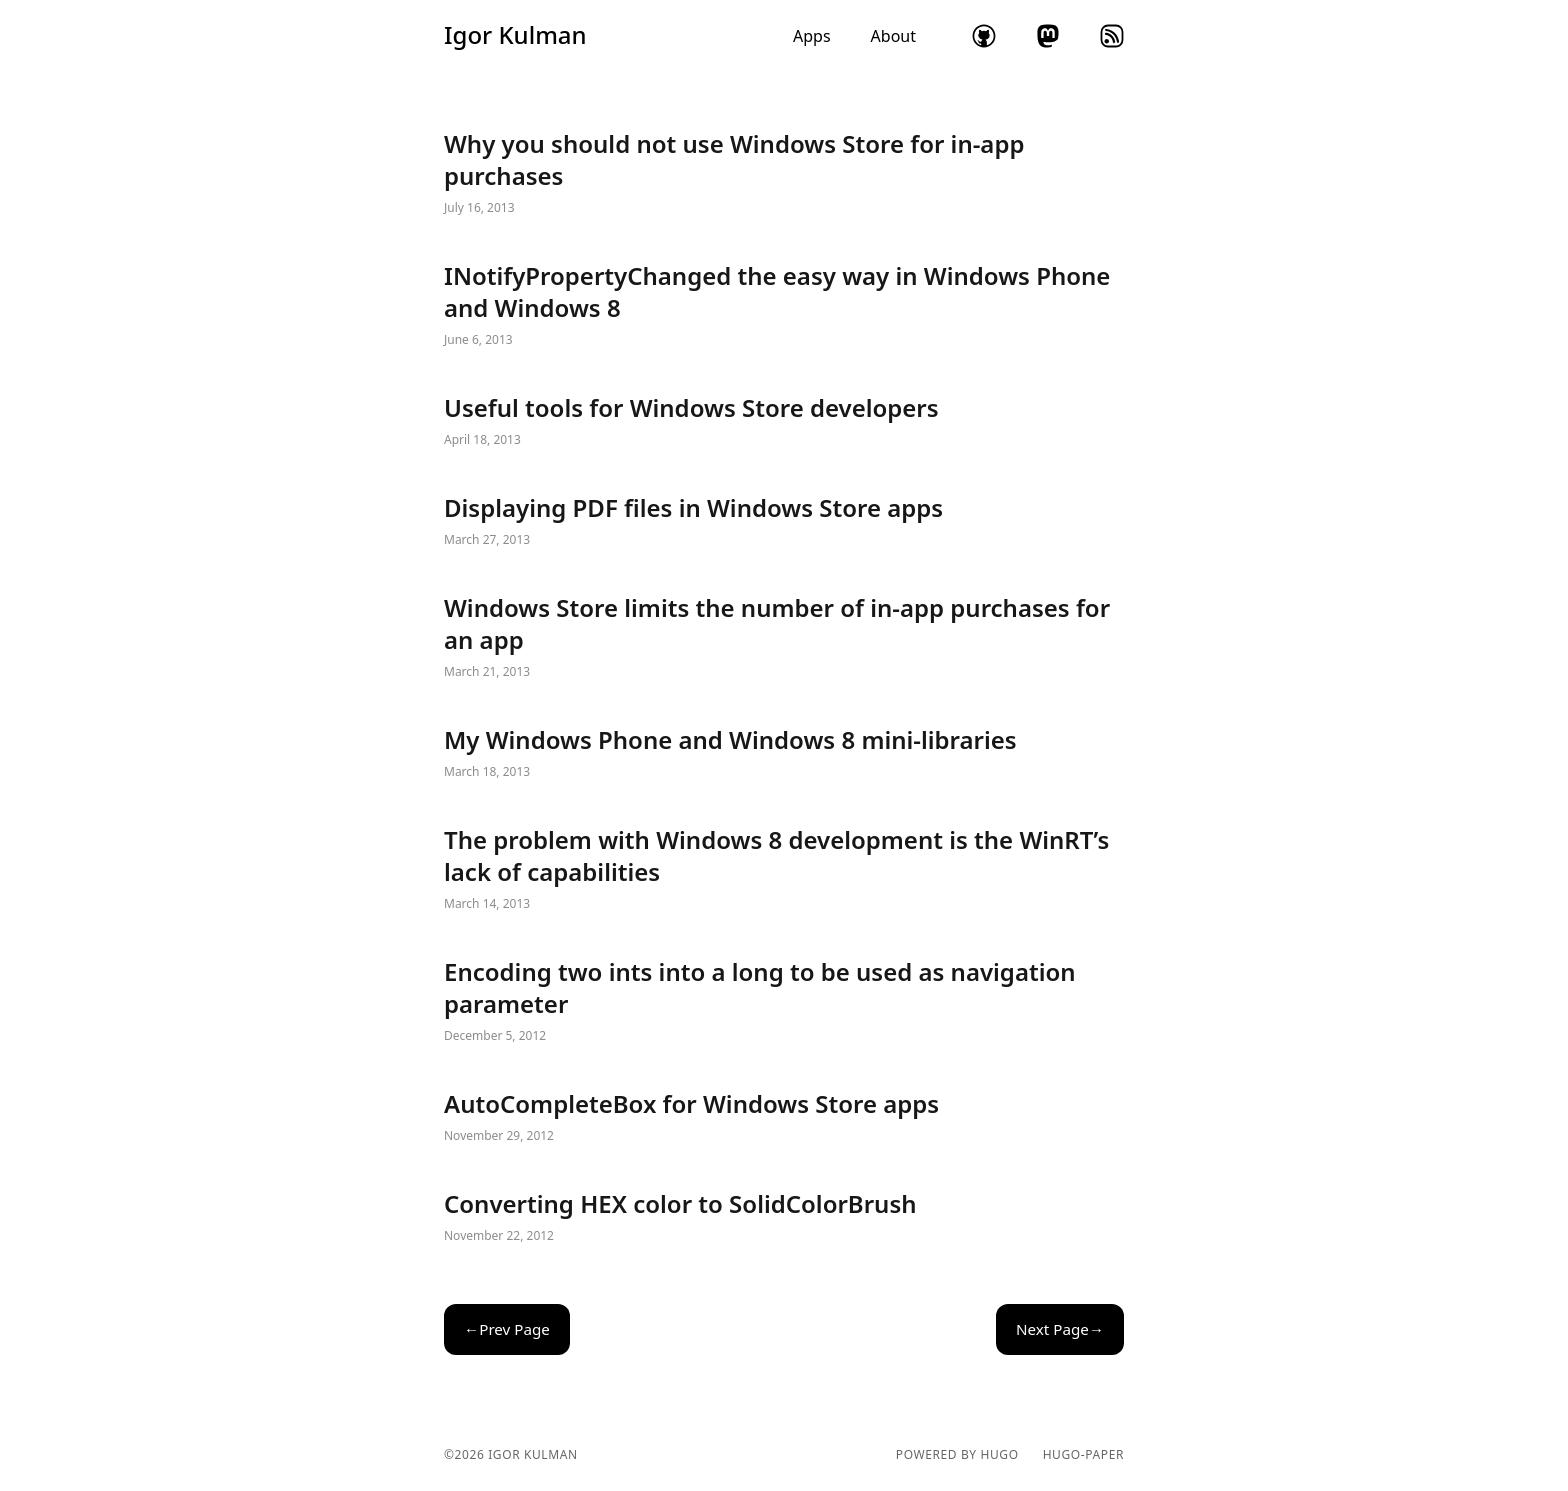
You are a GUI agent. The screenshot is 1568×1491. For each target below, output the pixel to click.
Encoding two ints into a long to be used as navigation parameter (784, 1002)
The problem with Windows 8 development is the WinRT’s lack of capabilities (784, 870)
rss (1112, 36)
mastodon (1048, 36)
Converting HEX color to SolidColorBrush (784, 1218)
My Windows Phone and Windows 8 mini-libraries (784, 754)
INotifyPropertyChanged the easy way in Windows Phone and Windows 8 (784, 306)
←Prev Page (507, 1329)
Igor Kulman (515, 35)
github (984, 36)
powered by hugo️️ (957, 1455)
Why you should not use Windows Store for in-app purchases (784, 174)
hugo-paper (1083, 1455)
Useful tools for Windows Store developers (784, 422)
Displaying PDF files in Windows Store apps (784, 522)
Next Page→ (1060, 1329)
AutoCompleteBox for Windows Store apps (784, 1118)
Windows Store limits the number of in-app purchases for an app (784, 638)
